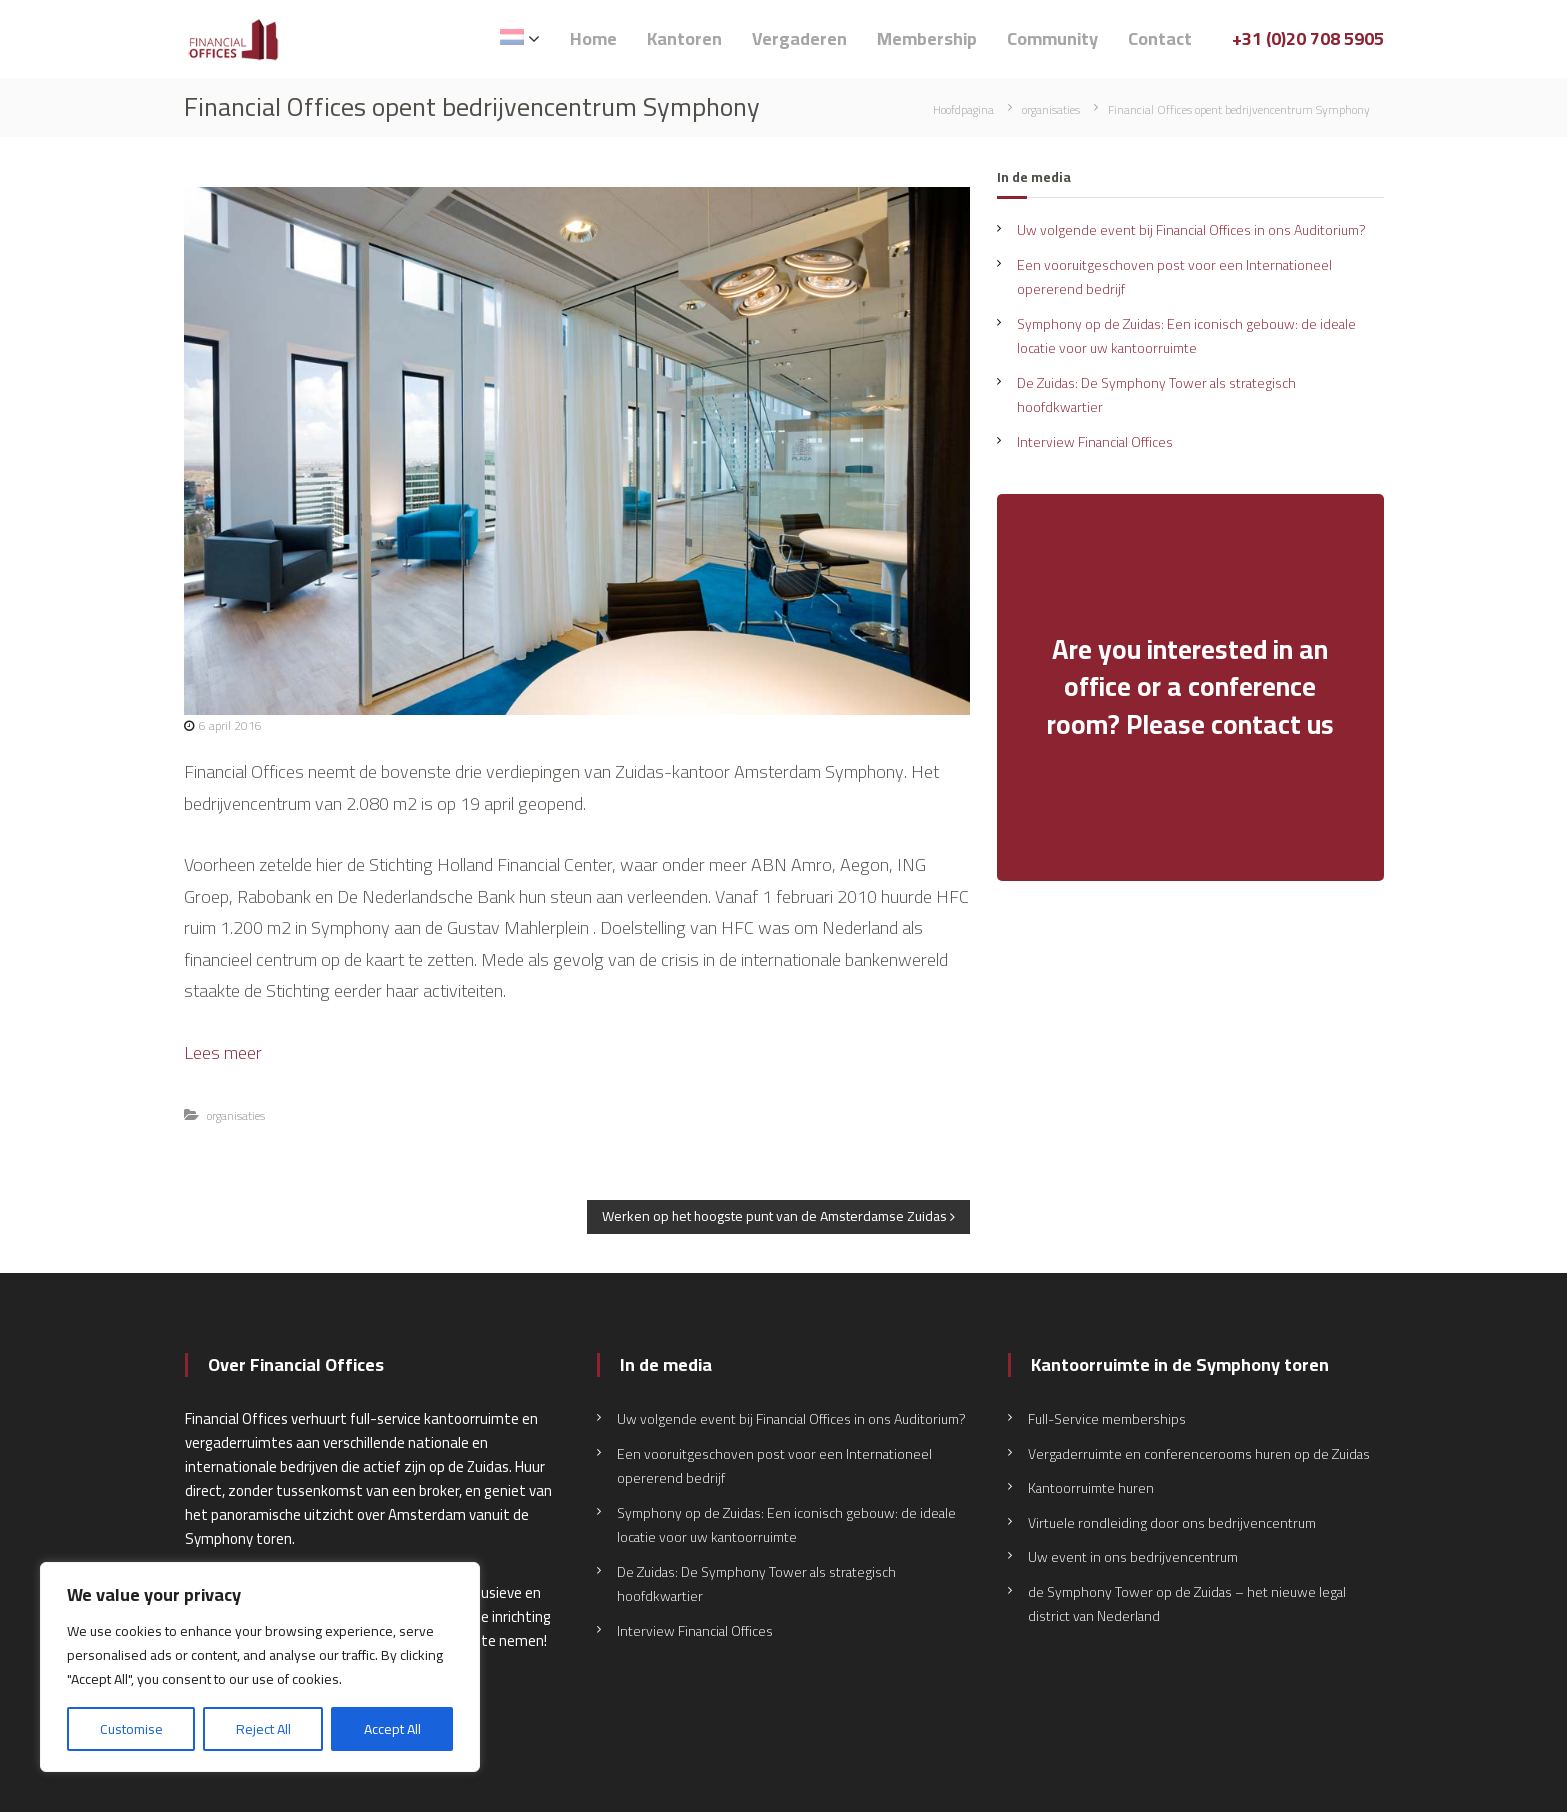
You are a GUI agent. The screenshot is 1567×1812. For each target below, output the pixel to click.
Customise (131, 1729)
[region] (260, 1667)
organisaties (1051, 109)
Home (593, 38)
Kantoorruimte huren (1091, 1488)
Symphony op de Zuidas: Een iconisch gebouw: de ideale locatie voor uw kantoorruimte (1186, 336)
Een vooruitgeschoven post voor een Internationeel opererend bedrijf (1174, 277)
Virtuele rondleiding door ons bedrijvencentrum (1172, 1523)
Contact (1160, 38)
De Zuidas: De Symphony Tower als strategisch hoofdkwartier (1156, 395)
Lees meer (223, 1052)
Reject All (263, 1729)
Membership (927, 38)
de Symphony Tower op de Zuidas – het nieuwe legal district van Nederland (1187, 1604)
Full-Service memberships (1107, 1419)
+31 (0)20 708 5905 (1308, 38)
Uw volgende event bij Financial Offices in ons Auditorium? (1191, 230)
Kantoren (684, 38)
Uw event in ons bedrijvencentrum (1133, 1557)
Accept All (392, 1729)
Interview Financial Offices (1095, 442)
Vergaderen (799, 38)
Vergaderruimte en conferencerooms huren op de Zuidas (1199, 1454)
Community (1052, 38)
